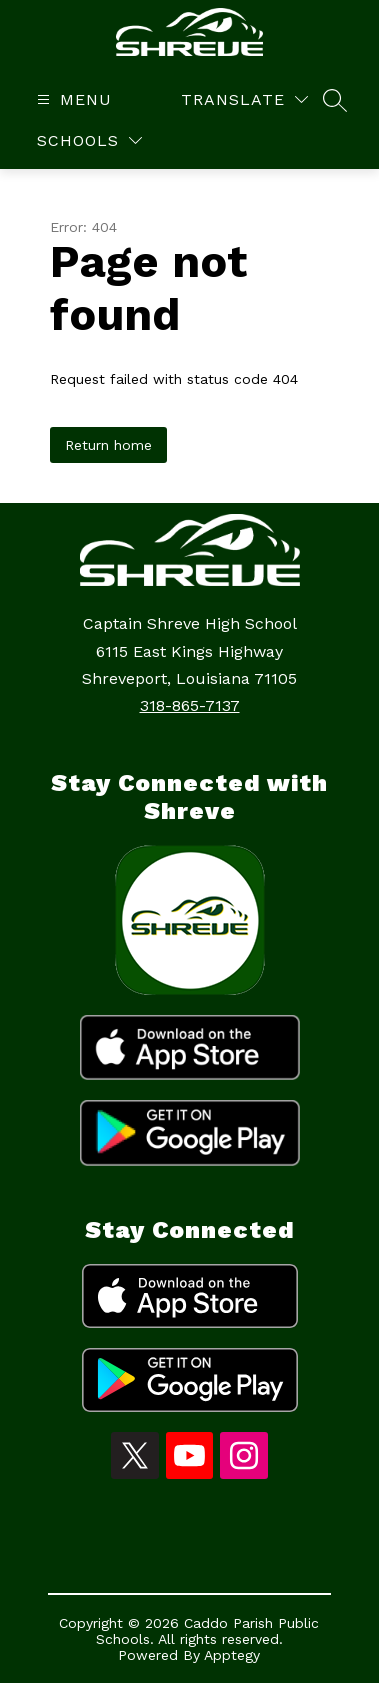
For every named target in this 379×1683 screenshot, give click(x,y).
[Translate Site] (244, 99)
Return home (108, 445)
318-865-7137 (190, 705)
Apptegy (232, 1655)
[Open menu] (72, 99)
